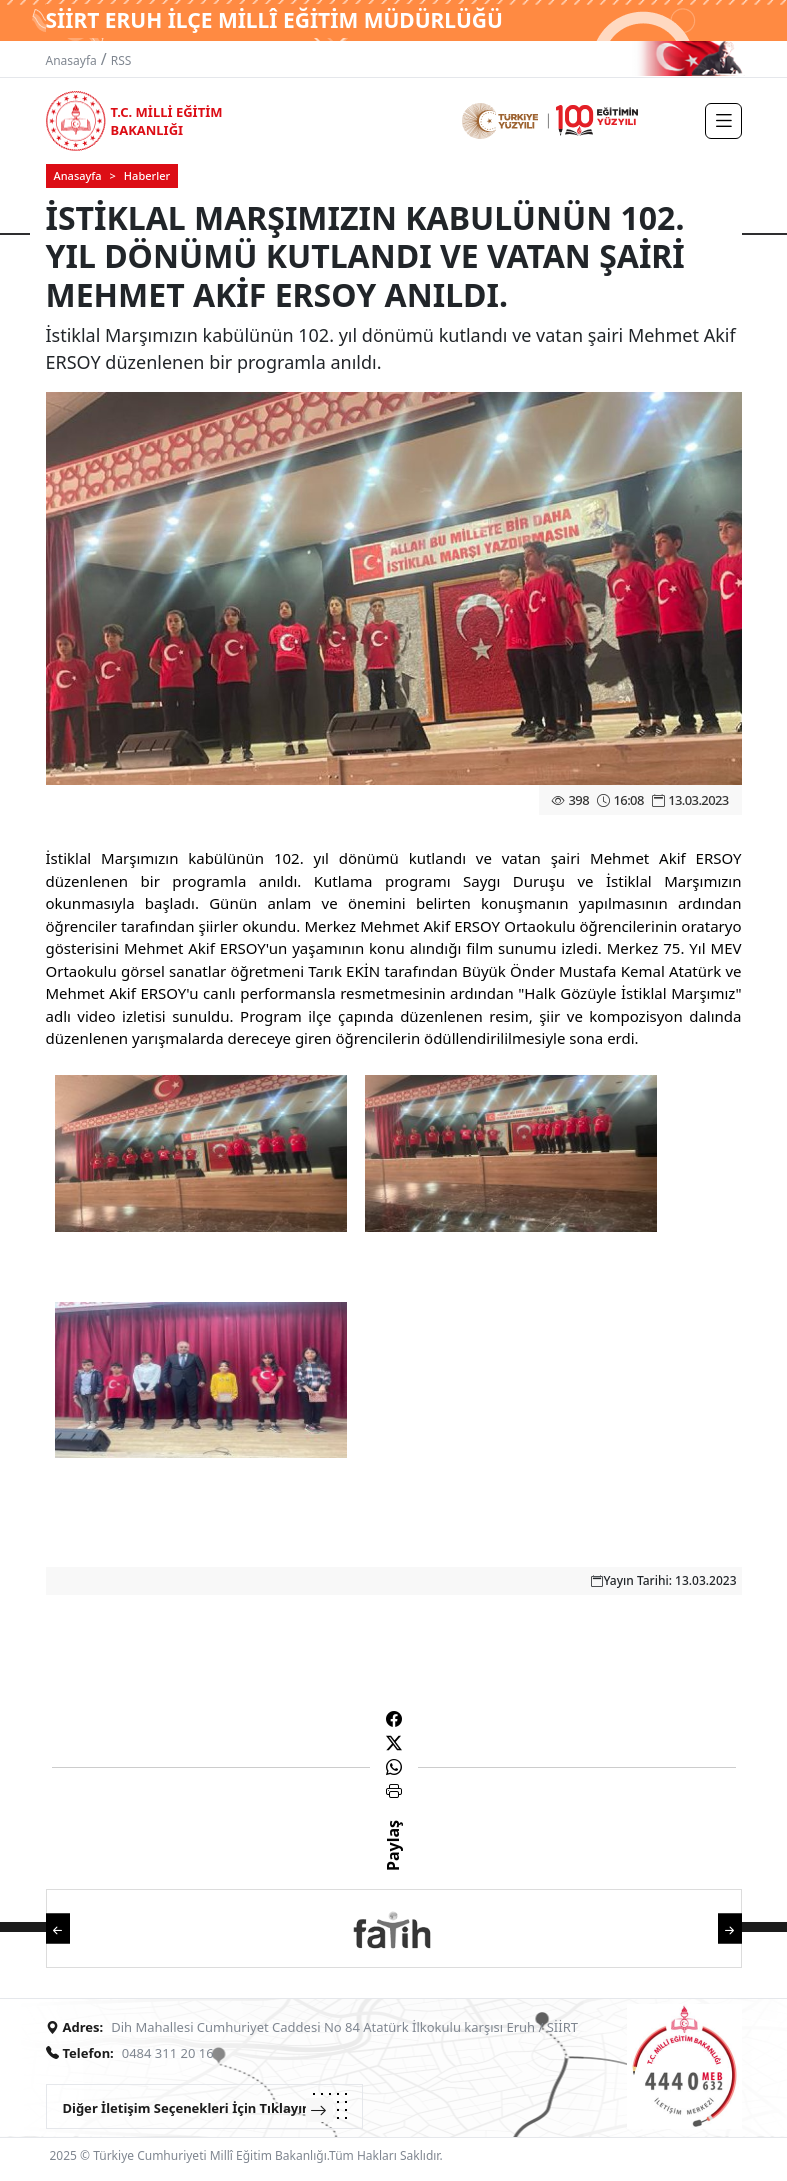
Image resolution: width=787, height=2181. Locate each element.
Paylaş (393, 1863)
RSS (121, 60)
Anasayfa (71, 60)
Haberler (147, 175)
